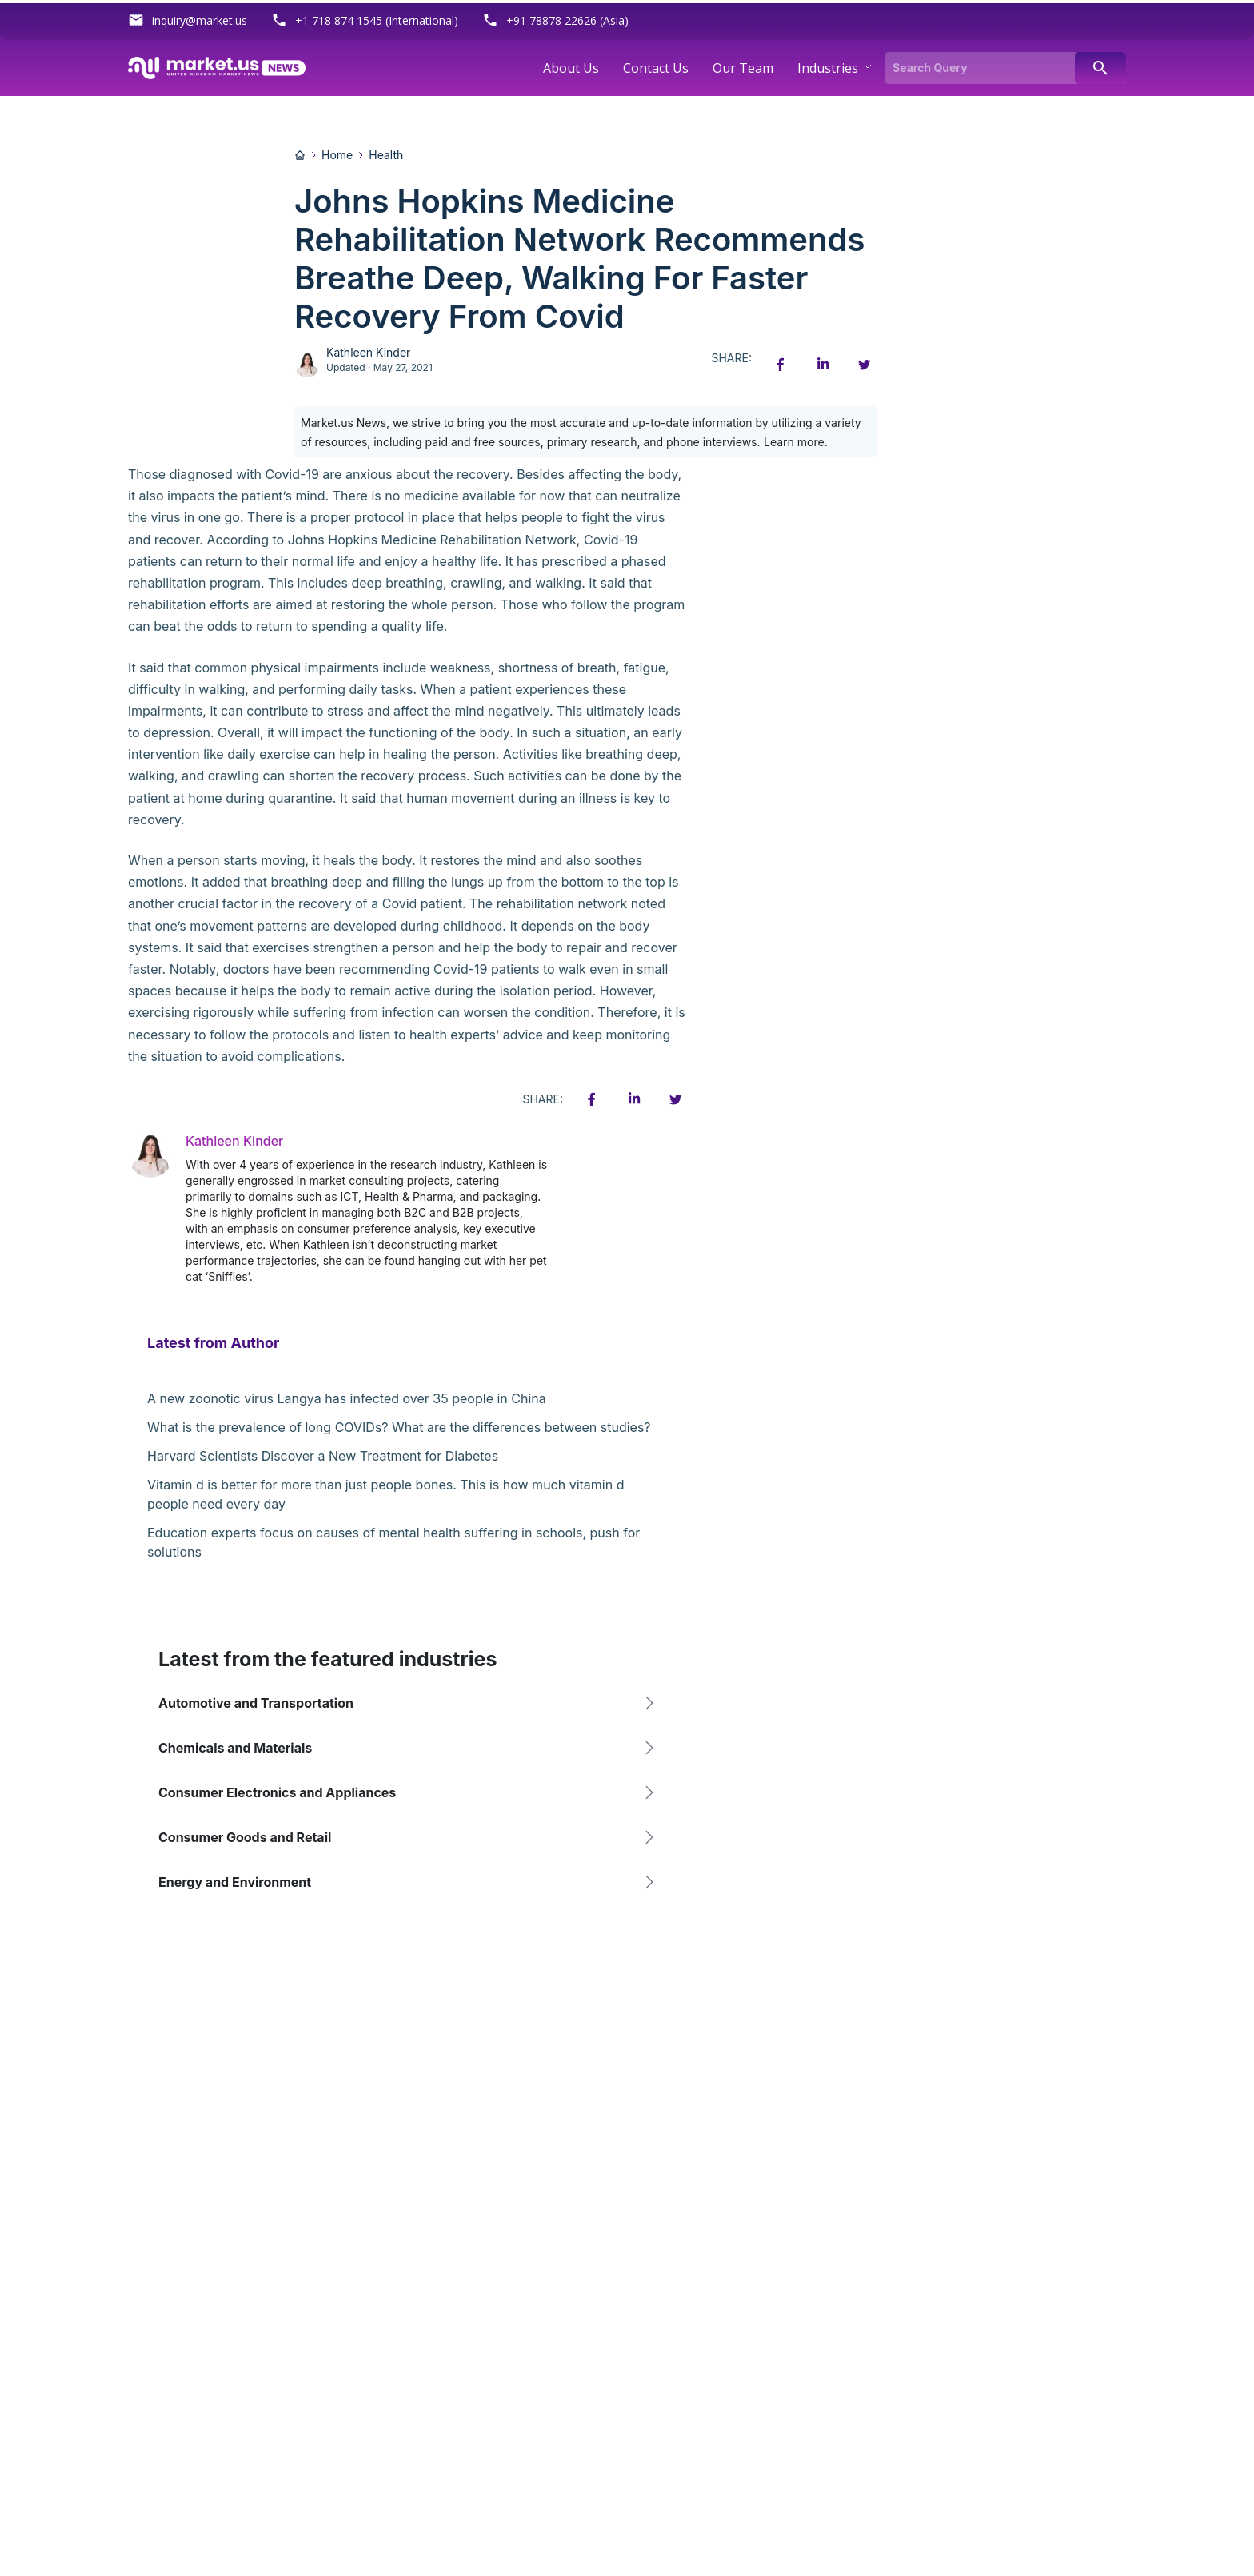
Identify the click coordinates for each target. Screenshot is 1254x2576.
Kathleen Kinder (368, 352)
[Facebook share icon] (780, 364)
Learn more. (796, 442)
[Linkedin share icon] (822, 364)
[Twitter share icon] (864, 364)
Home (337, 154)
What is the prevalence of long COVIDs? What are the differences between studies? (399, 1427)
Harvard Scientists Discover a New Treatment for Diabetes (322, 1456)
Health (386, 154)
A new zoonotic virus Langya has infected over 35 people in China (346, 1398)
